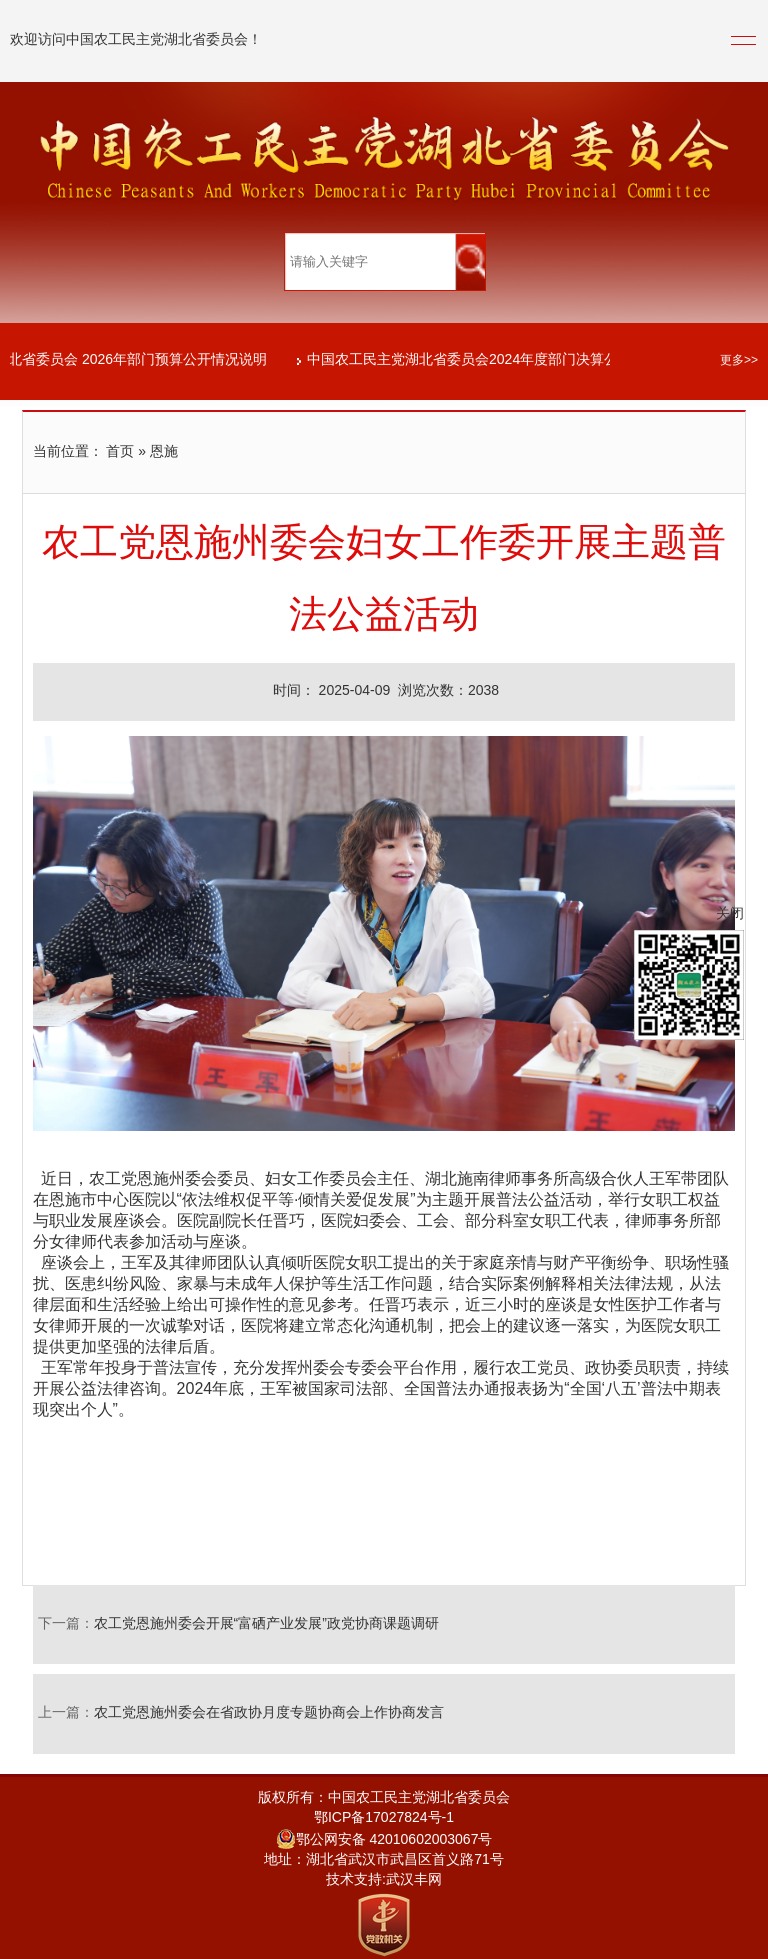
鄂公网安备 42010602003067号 (384, 1840)
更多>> (739, 360)
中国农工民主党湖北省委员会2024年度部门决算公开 (472, 360)
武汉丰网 (414, 1880)
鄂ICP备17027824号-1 (384, 1818)
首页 (120, 452)
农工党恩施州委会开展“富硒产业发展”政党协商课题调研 (266, 1624)
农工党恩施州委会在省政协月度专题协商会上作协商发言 (269, 1713)
